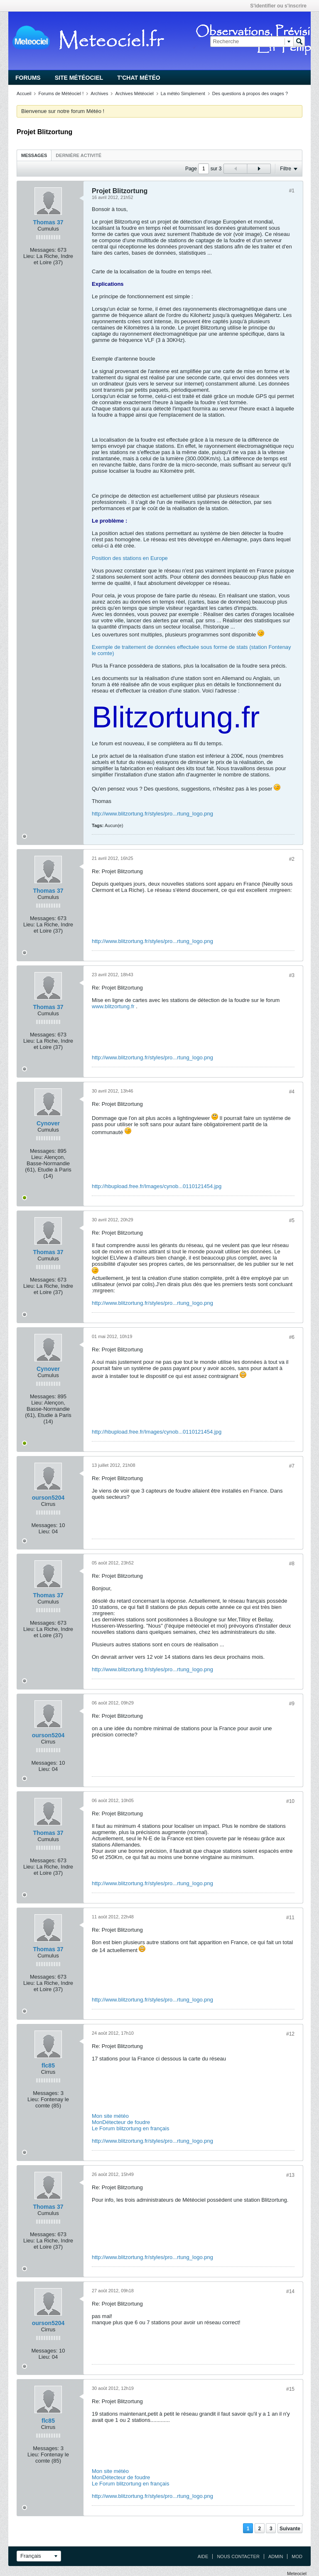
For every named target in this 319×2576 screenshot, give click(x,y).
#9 (291, 1704)
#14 (290, 2291)
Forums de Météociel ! (60, 93)
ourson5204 (48, 1497)
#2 (291, 859)
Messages (34, 155)
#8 (291, 1564)
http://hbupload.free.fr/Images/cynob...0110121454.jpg (156, 1186)
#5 (291, 1220)
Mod (297, 2556)
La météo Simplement (183, 93)
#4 (291, 1092)
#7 (291, 1466)
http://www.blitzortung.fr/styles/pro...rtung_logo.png (152, 813)
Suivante (290, 2529)
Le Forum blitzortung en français (130, 2128)
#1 (291, 191)
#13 (290, 2175)
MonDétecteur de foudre (121, 2122)
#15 (290, 2389)
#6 (291, 1337)
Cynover (48, 1123)
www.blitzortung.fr (113, 1006)
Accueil (24, 93)
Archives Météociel (134, 93)
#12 (290, 2034)
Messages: (43, 250)
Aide (203, 2556)
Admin (275, 2556)
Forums (28, 77)
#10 (290, 1801)
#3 (291, 975)
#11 (290, 1917)
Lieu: (29, 256)
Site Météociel (79, 77)
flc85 (48, 2065)
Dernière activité (78, 155)
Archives (99, 93)
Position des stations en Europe (130, 558)
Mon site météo (110, 2116)
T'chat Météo (138, 77)
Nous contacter (238, 2556)
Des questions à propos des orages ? (250, 93)
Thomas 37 (48, 222)
